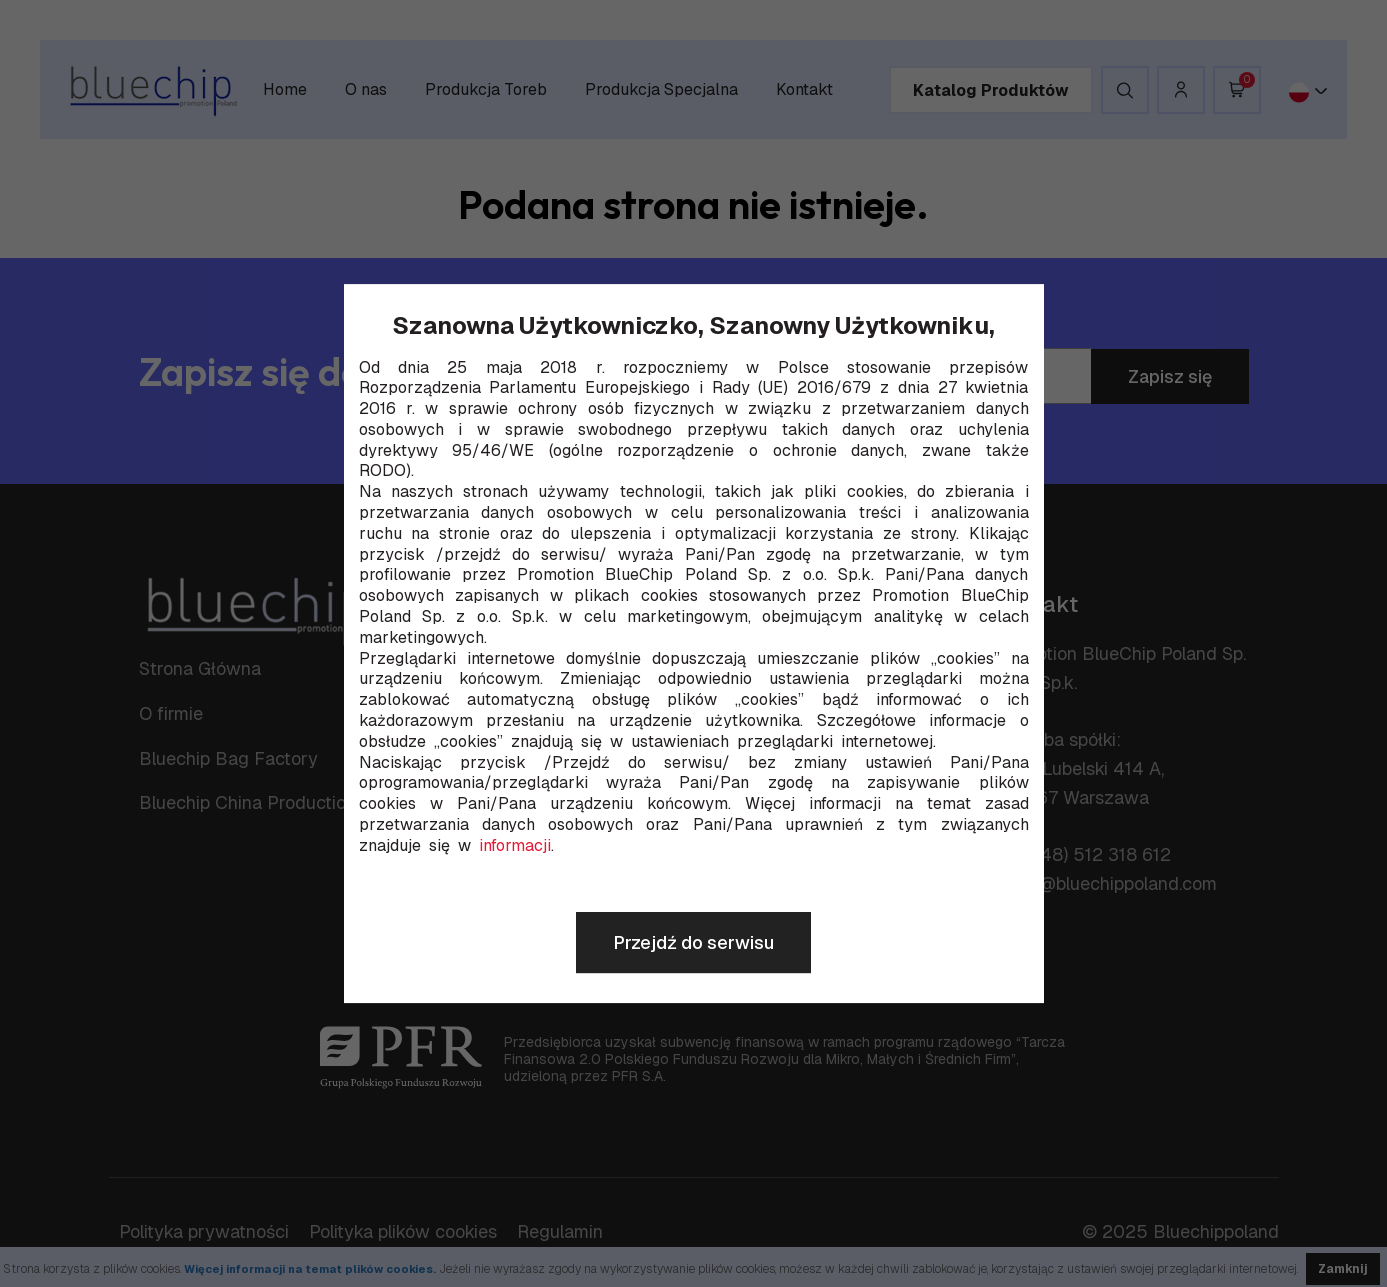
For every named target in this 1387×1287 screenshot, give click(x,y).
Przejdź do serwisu (693, 942)
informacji (515, 846)
